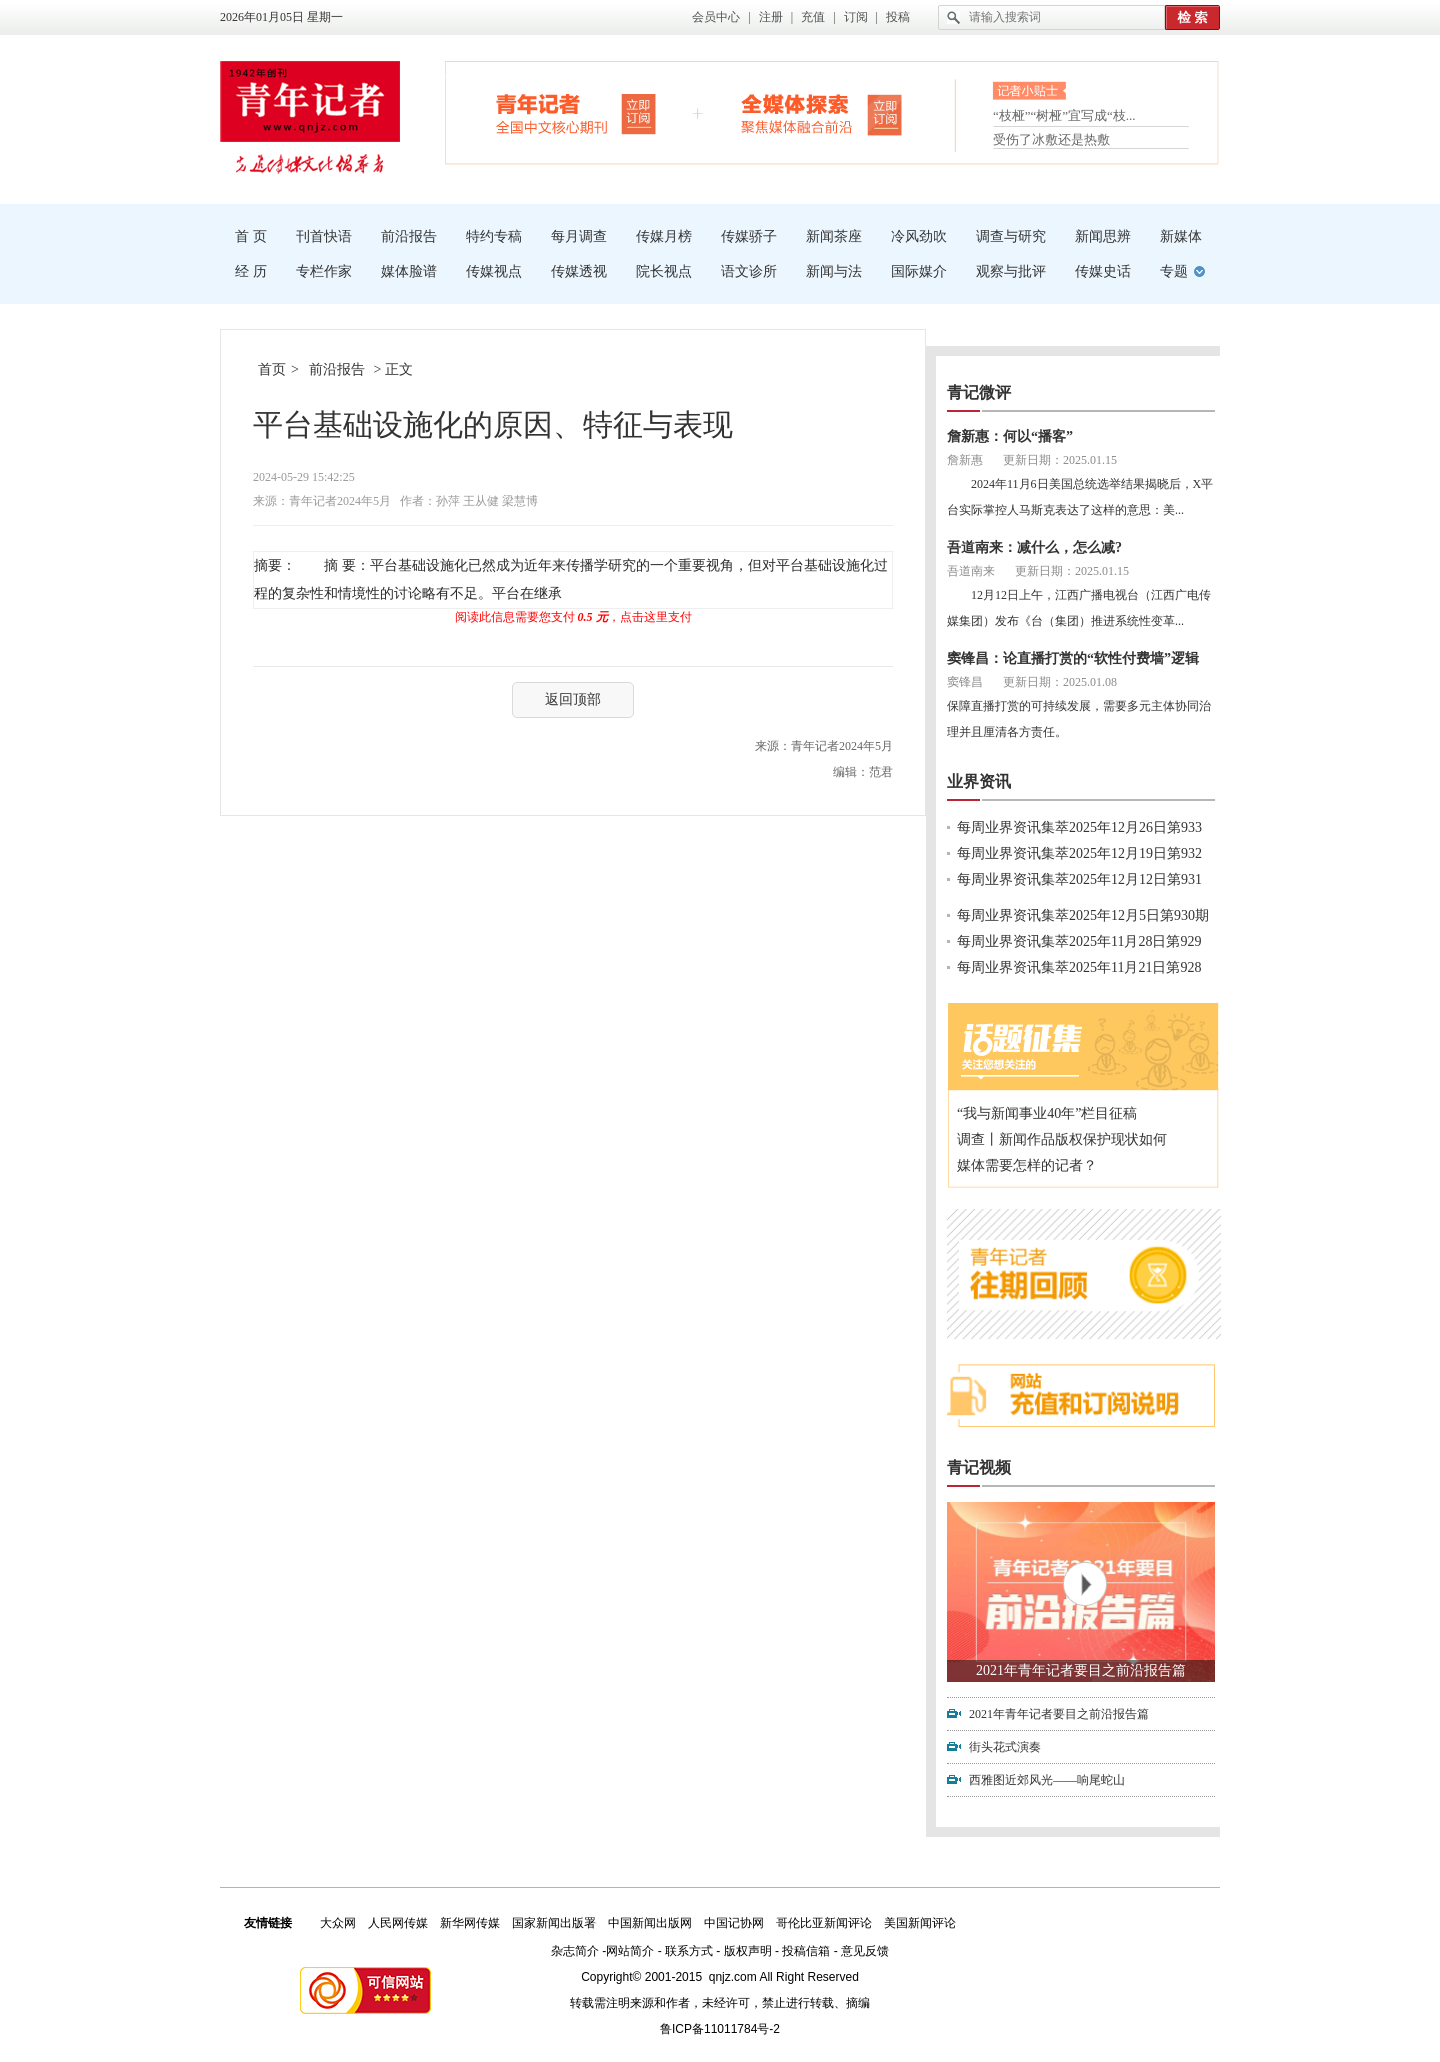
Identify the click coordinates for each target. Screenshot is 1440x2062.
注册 (771, 17)
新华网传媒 (470, 1923)
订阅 (856, 17)
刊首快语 (324, 236)
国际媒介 (919, 271)
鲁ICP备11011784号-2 (720, 2029)
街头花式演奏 (1005, 1747)
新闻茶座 (834, 236)
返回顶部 (573, 699)
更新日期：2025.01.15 (1060, 460)
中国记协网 (734, 1923)
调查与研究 (1011, 236)
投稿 (898, 17)
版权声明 (748, 1951)
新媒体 (1181, 236)
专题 (1174, 271)
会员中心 (716, 17)
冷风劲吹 (919, 236)
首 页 (251, 236)
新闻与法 (834, 271)
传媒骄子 (749, 236)
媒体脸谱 (409, 271)
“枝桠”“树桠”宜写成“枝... (1064, 117)
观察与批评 (1011, 271)
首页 (272, 369)
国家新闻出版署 (554, 1923)
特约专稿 (494, 236)
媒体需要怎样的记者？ (1027, 1165)
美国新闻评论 (920, 1923)
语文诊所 (749, 271)
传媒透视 (579, 271)
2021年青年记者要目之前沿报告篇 (1081, 1670)
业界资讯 (979, 781)
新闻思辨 (1103, 236)
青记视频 (979, 1467)
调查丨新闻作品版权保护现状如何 (1062, 1139)
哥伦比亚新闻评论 (824, 1923)
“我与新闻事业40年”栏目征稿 (1047, 1113)
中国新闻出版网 (650, 1923)
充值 (813, 17)
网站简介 (630, 1951)
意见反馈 (865, 1951)
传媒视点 (494, 271)
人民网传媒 (398, 1923)
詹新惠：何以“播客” (1010, 436)
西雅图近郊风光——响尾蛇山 (1047, 1780)
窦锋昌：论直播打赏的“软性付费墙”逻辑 (1073, 658)
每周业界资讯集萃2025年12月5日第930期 (1083, 915)
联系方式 (689, 1951)
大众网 (338, 1923)
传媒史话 (1103, 271)
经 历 (251, 271)
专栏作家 (324, 271)
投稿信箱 (806, 1951)
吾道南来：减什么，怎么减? (1034, 547)
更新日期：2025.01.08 (1060, 682)
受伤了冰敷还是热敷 (1051, 139)
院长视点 (664, 271)
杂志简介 (575, 1951)
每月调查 (579, 236)
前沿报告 (409, 236)
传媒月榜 (664, 236)
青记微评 (979, 392)
